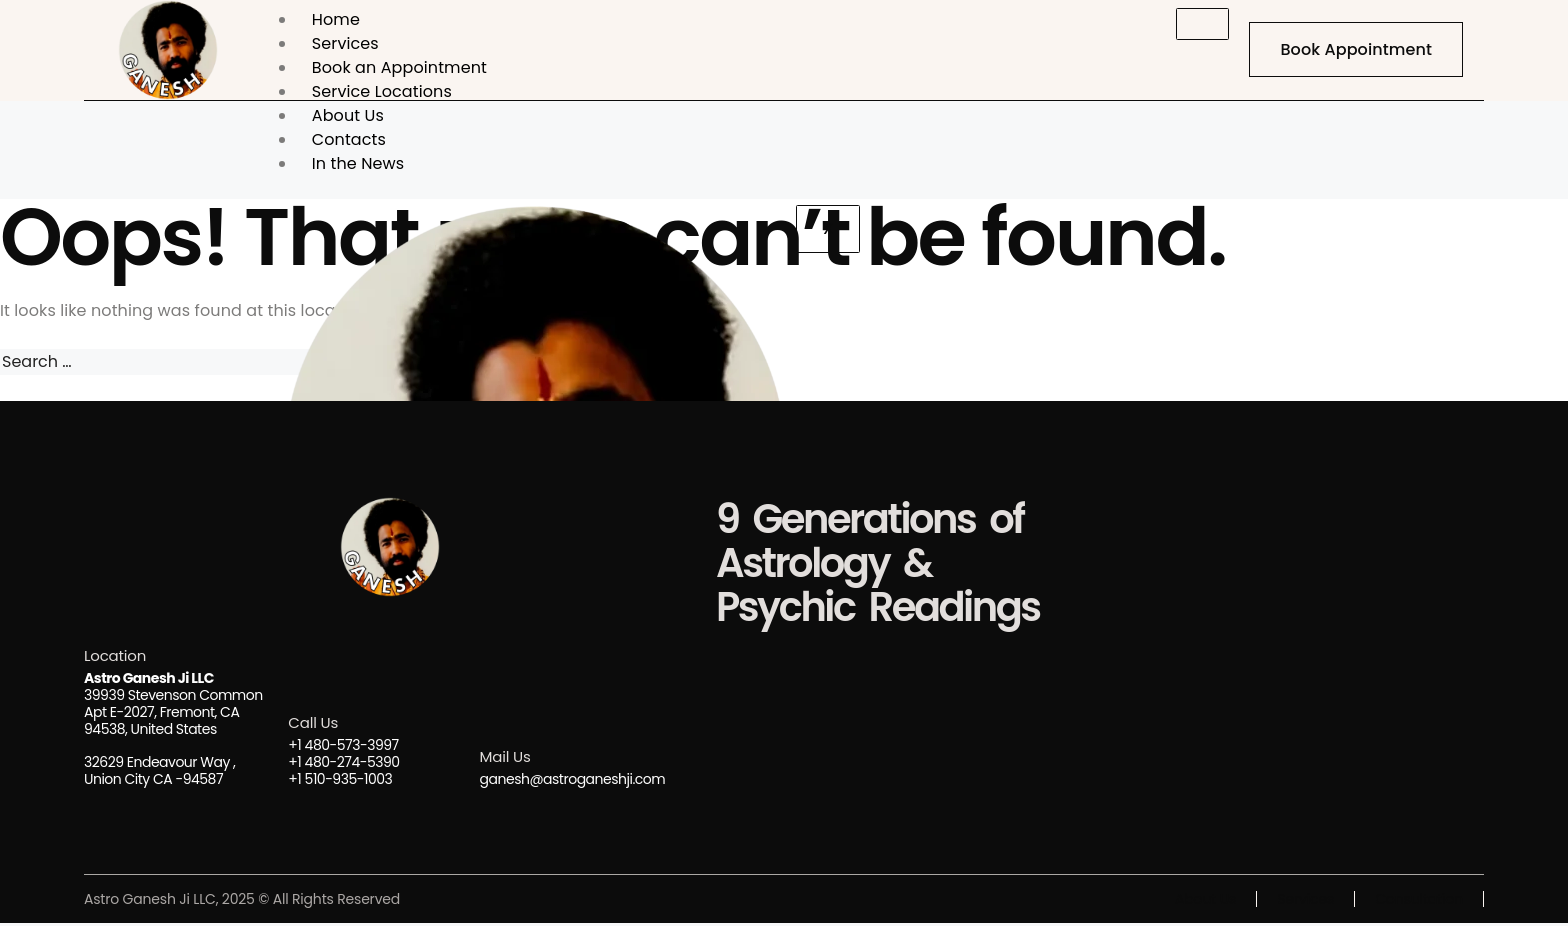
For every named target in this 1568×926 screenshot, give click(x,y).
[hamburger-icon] (1198, 24)
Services (345, 43)
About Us (348, 115)
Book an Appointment (399, 67)
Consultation (1419, 901)
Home (336, 19)
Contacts (349, 139)
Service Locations (382, 91)
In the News (358, 163)
